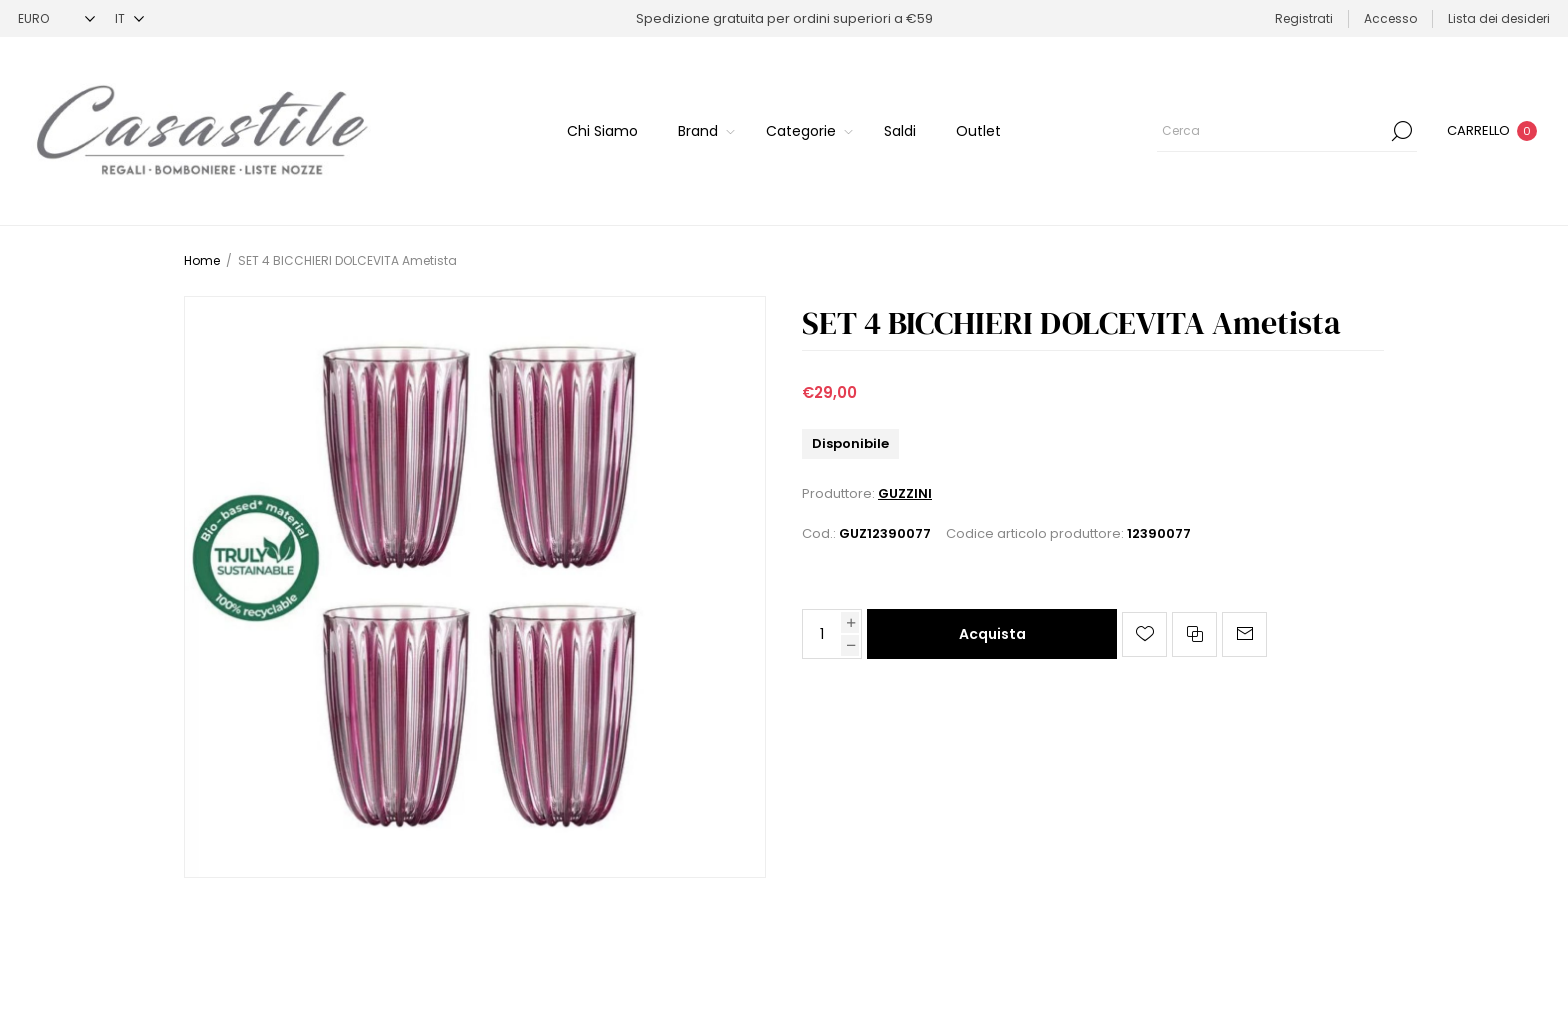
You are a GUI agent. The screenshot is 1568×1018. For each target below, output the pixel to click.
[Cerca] (1287, 131)
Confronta (1194, 634)
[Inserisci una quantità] (822, 634)
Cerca (1402, 131)
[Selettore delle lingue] (129, 18)
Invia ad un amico (1244, 634)
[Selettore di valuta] (56, 18)
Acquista (992, 634)
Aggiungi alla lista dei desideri (1144, 634)
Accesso (1390, 18)
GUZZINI (905, 493)
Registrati (1304, 18)
